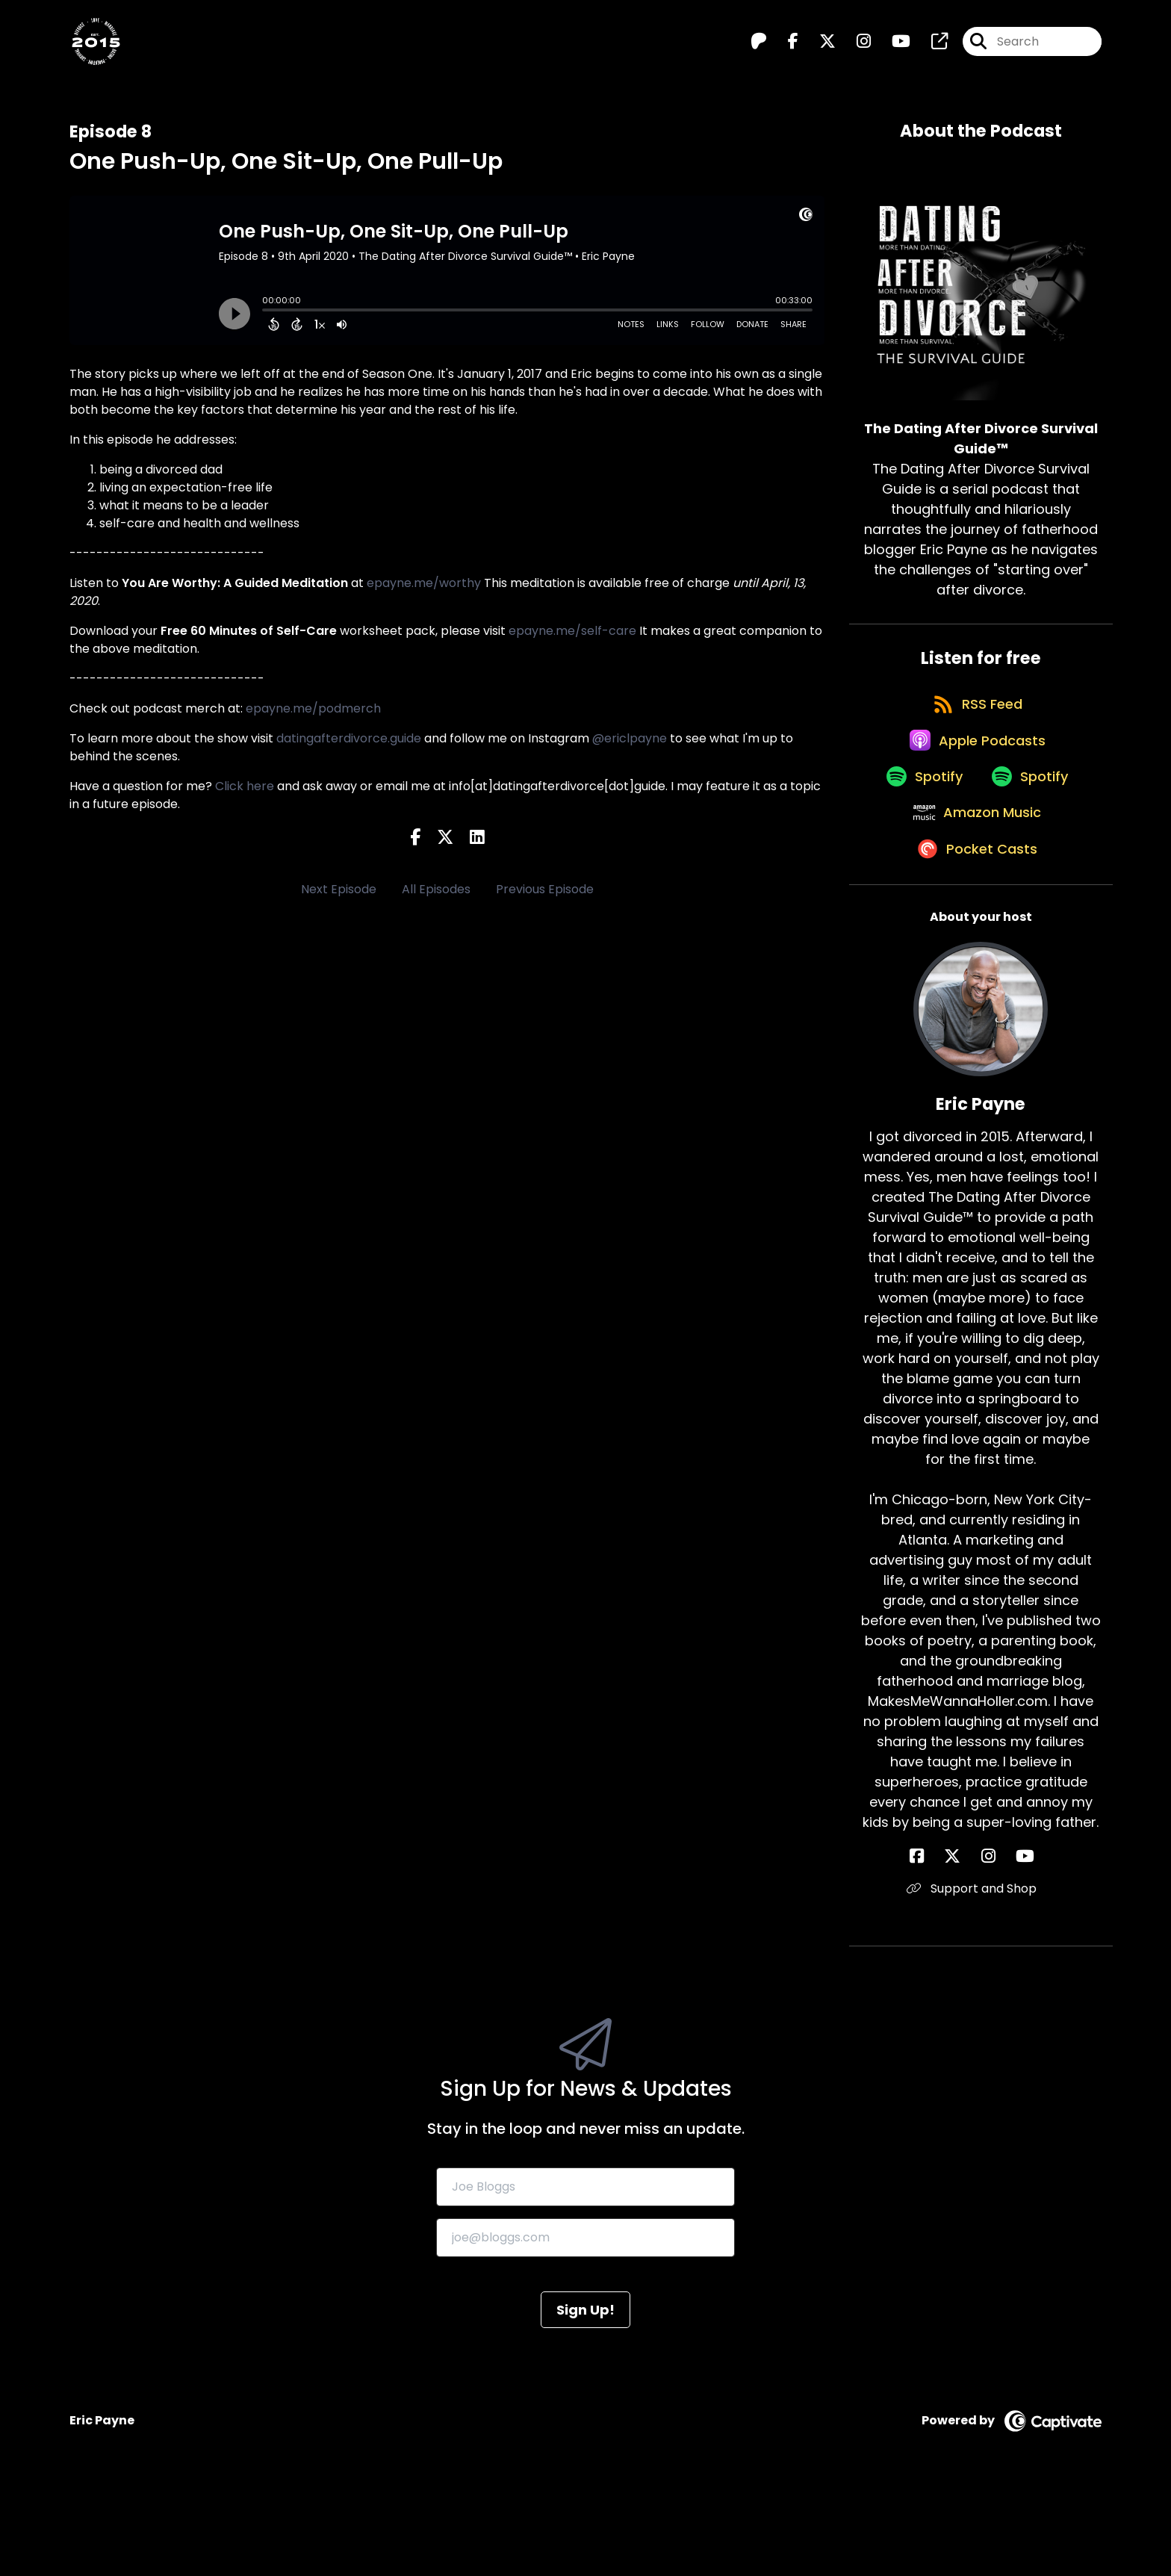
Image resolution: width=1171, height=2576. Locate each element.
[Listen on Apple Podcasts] (973, 773)
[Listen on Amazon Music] (973, 880)
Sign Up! (585, 2395)
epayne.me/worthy (424, 583)
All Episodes (436, 889)
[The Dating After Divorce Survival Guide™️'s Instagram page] (855, 48)
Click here (244, 786)
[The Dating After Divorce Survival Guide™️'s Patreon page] (759, 48)
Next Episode (338, 889)
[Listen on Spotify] (915, 827)
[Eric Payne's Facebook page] (952, 1943)
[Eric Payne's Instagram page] (988, 1943)
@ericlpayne (629, 738)
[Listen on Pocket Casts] (973, 934)
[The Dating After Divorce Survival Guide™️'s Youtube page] (892, 48)
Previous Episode (545, 889)
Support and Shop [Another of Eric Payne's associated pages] (981, 1975)
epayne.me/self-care (572, 630)
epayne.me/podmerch (313, 708)
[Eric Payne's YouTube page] (1007, 1943)
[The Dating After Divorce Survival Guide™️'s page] (930, 48)
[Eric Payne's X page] (970, 1943)
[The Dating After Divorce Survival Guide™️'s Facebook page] (784, 48)
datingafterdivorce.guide (348, 738)
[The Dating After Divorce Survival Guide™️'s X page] (818, 48)
